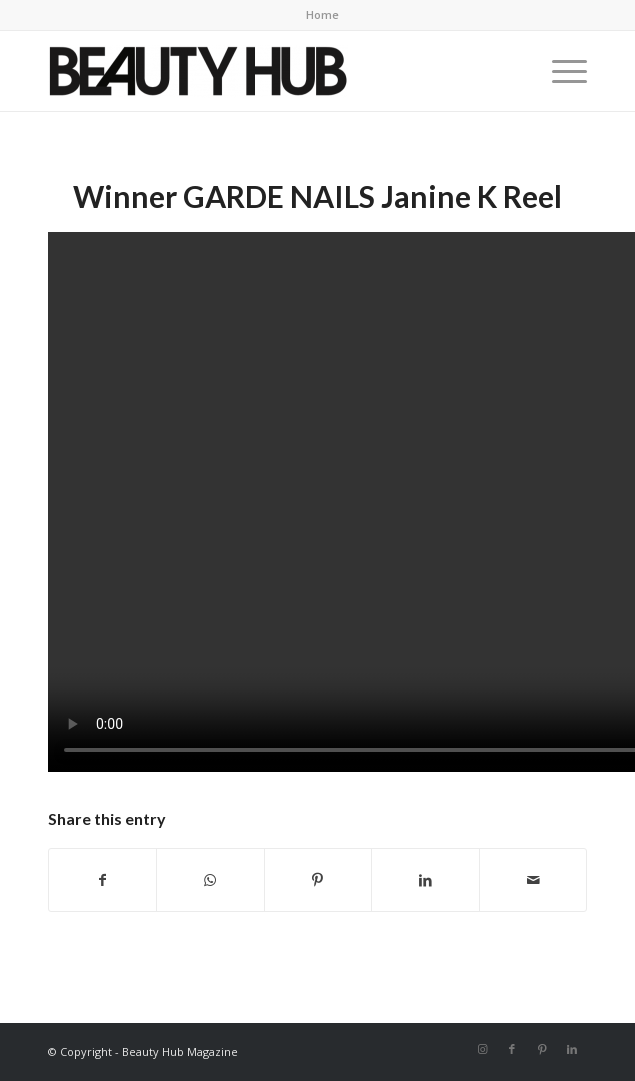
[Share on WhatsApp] (210, 880)
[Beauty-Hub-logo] (264, 71)
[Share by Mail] (533, 880)
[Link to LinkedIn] (572, 1049)
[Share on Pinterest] (318, 880)
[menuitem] (322, 15)
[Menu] (559, 71)
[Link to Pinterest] (542, 1049)
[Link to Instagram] (482, 1049)
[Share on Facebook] (103, 880)
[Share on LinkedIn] (425, 880)
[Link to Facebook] (512, 1049)
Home (322, 14)
